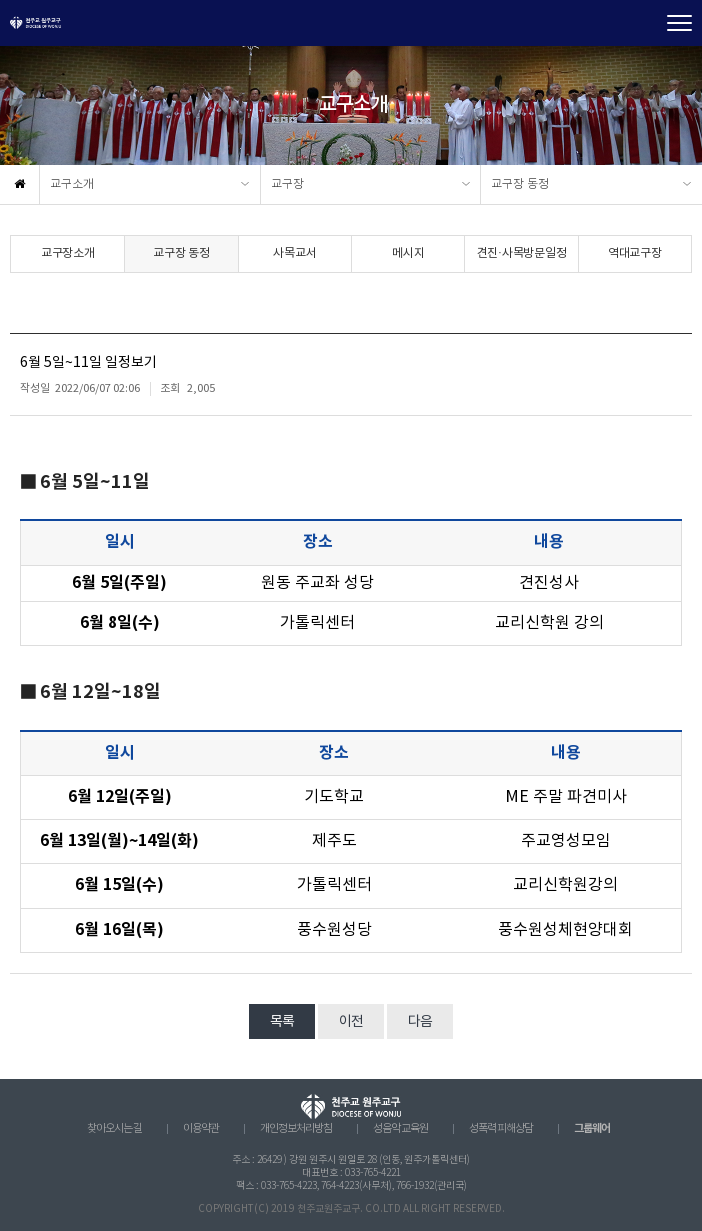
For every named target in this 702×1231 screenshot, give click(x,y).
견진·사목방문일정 (522, 253)
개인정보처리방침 (296, 1129)
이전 (351, 1022)
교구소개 (72, 184)
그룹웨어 (592, 1128)
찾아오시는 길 (114, 1129)
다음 (420, 1022)
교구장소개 (68, 253)
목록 (282, 1022)
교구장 (287, 184)
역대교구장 (635, 253)
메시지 (408, 253)
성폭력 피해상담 (501, 1129)
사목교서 (294, 253)
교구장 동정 (520, 184)
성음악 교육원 (400, 1129)
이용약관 (201, 1129)
